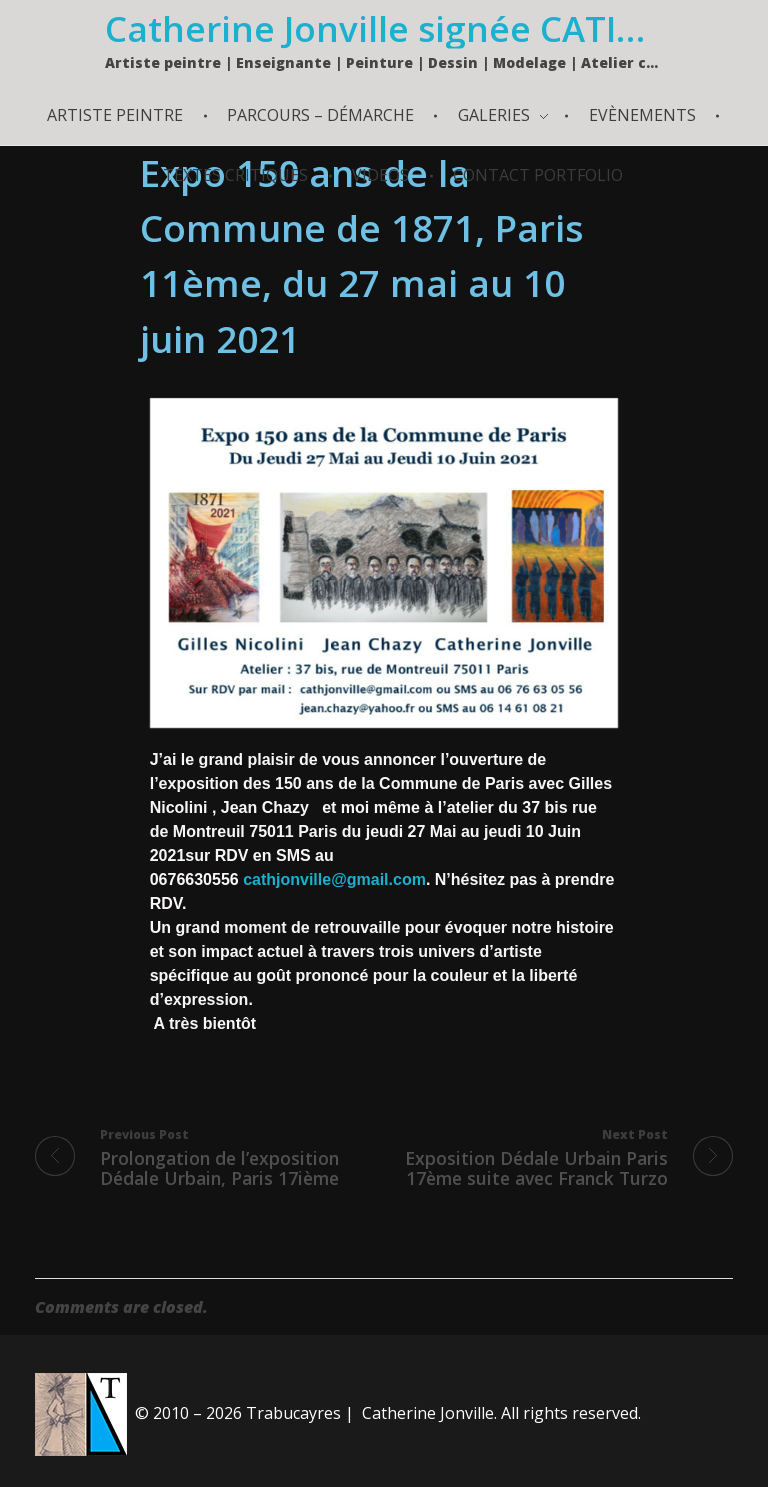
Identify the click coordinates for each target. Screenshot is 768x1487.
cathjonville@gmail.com (334, 879)
